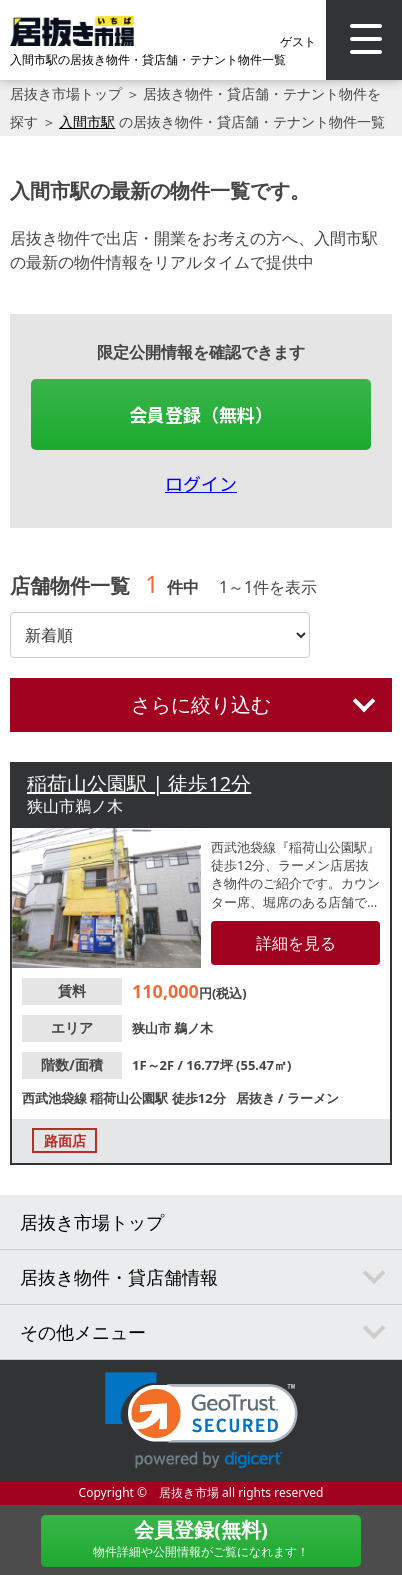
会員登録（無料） (201, 414)
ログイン (201, 483)
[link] (201, 1420)
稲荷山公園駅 (130, 1098)
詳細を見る (296, 943)
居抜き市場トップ (66, 93)
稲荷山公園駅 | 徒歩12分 (139, 783)
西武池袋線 (56, 1098)
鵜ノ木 (193, 1028)
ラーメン (313, 1098)
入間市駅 (87, 121)
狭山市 (153, 1028)
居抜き (257, 1098)
